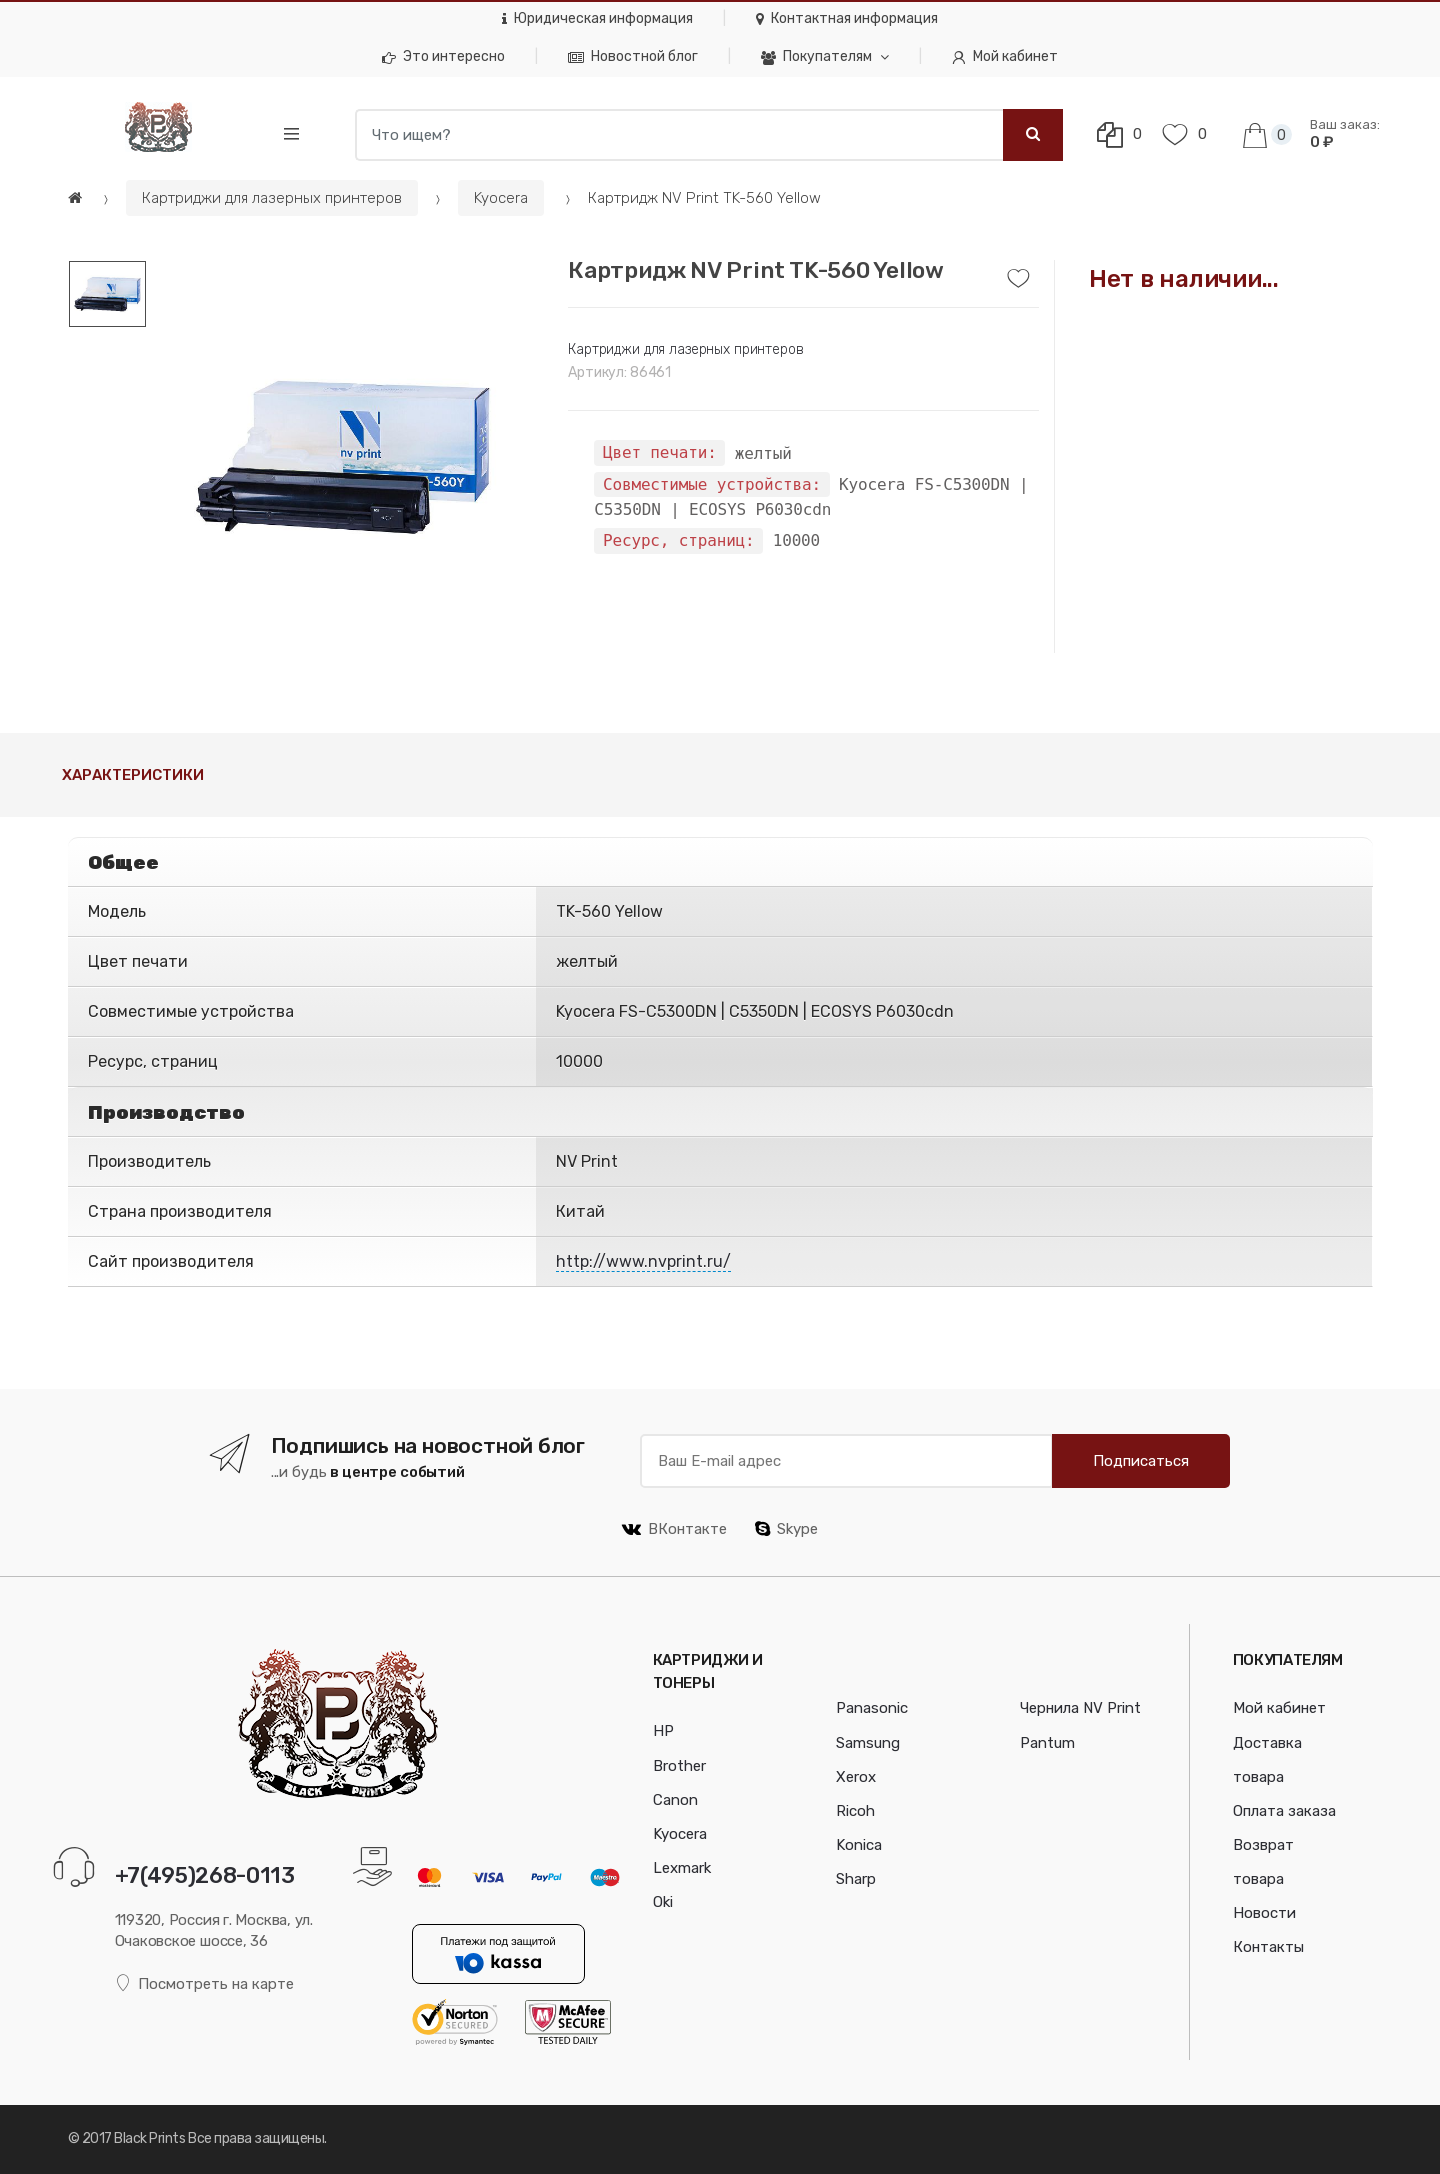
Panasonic (872, 1708)
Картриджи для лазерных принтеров (272, 198)
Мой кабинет (1005, 56)
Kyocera (501, 198)
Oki (663, 1902)
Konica (859, 1845)
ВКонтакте (674, 1529)
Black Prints (149, 2138)
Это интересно (443, 56)
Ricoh (855, 1811)
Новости (1264, 1913)
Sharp (856, 1879)
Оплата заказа (1284, 1811)
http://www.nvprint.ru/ (643, 1261)
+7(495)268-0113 (205, 1875)
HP (663, 1731)
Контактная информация (847, 18)
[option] (342, 456)
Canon (675, 1800)
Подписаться (1141, 1461)
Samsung (868, 1743)
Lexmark (682, 1868)
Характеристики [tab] (133, 775)
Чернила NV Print (1080, 1708)
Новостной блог (633, 56)
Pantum (1047, 1743)
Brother (679, 1766)
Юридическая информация (597, 18)
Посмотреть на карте (205, 1983)
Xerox (856, 1777)
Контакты (1268, 1947)
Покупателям (816, 56)
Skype (786, 1529)
